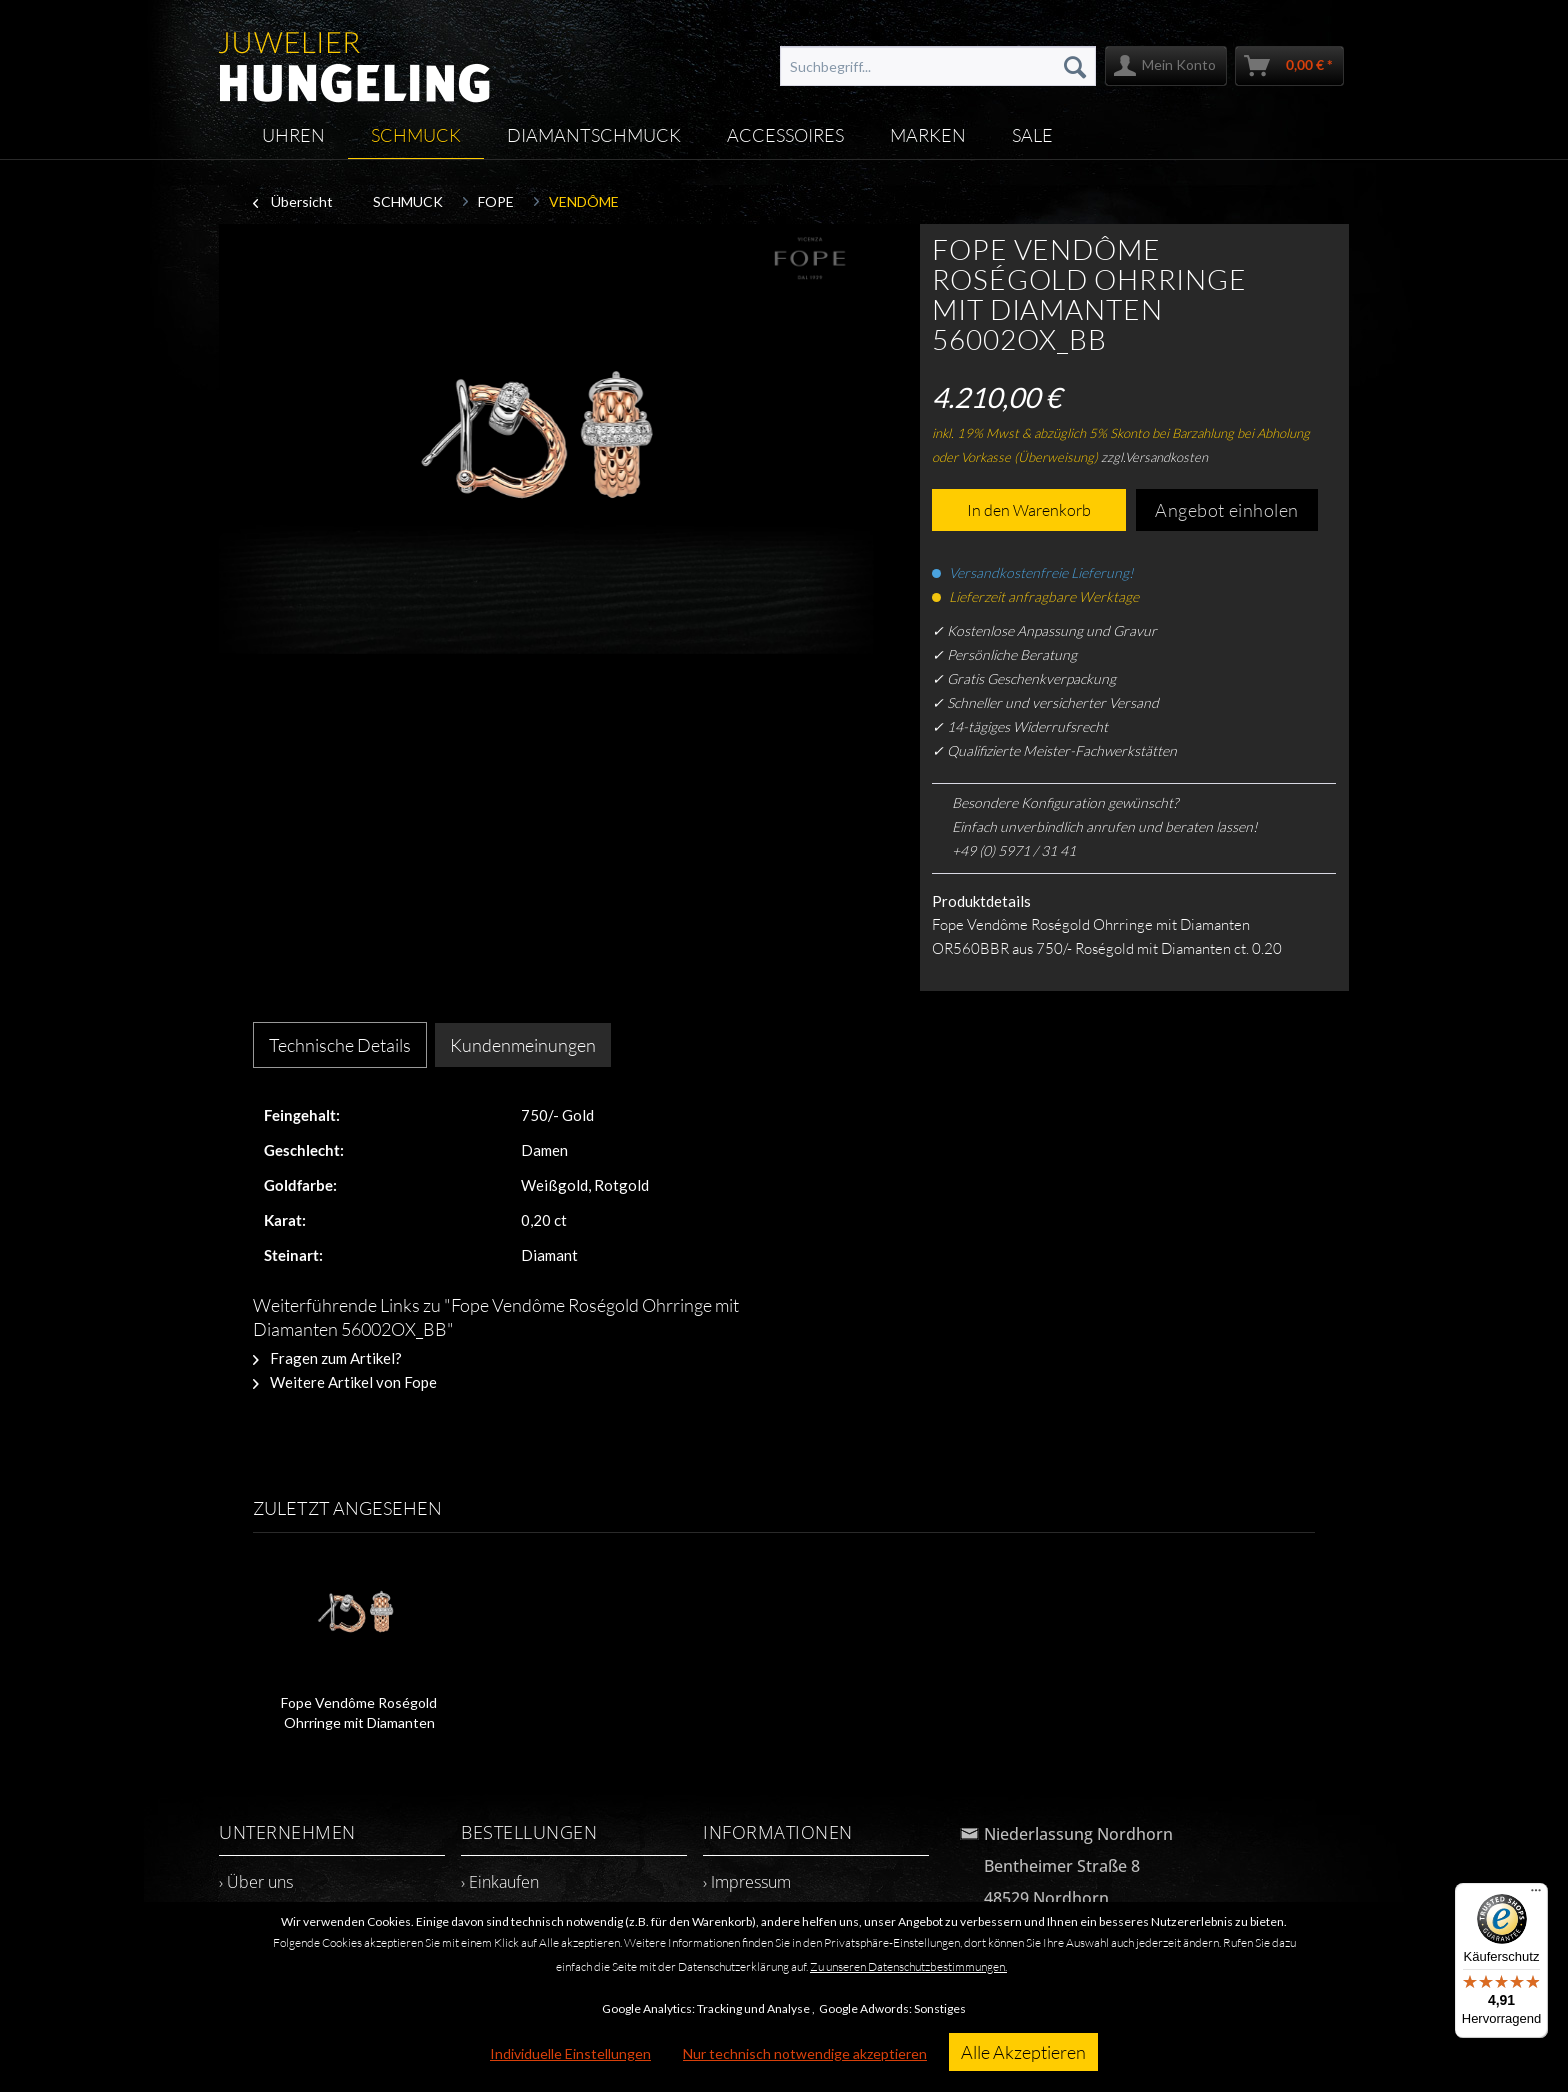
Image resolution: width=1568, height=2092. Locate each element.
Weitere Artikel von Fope (345, 1382)
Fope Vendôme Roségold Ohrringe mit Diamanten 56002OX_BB (359, 1713)
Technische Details (340, 1045)
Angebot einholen (1227, 510)
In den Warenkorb (1029, 510)
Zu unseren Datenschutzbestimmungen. (908, 1966)
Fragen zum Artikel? (327, 1358)
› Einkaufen (500, 1882)
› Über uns (256, 1882)
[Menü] (1536, 1895)
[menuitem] (938, 66)
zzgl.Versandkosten (1154, 457)
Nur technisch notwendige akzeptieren (805, 2053)
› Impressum (747, 1882)
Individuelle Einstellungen (570, 2053)
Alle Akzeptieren (1023, 2052)
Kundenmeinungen (523, 1045)
